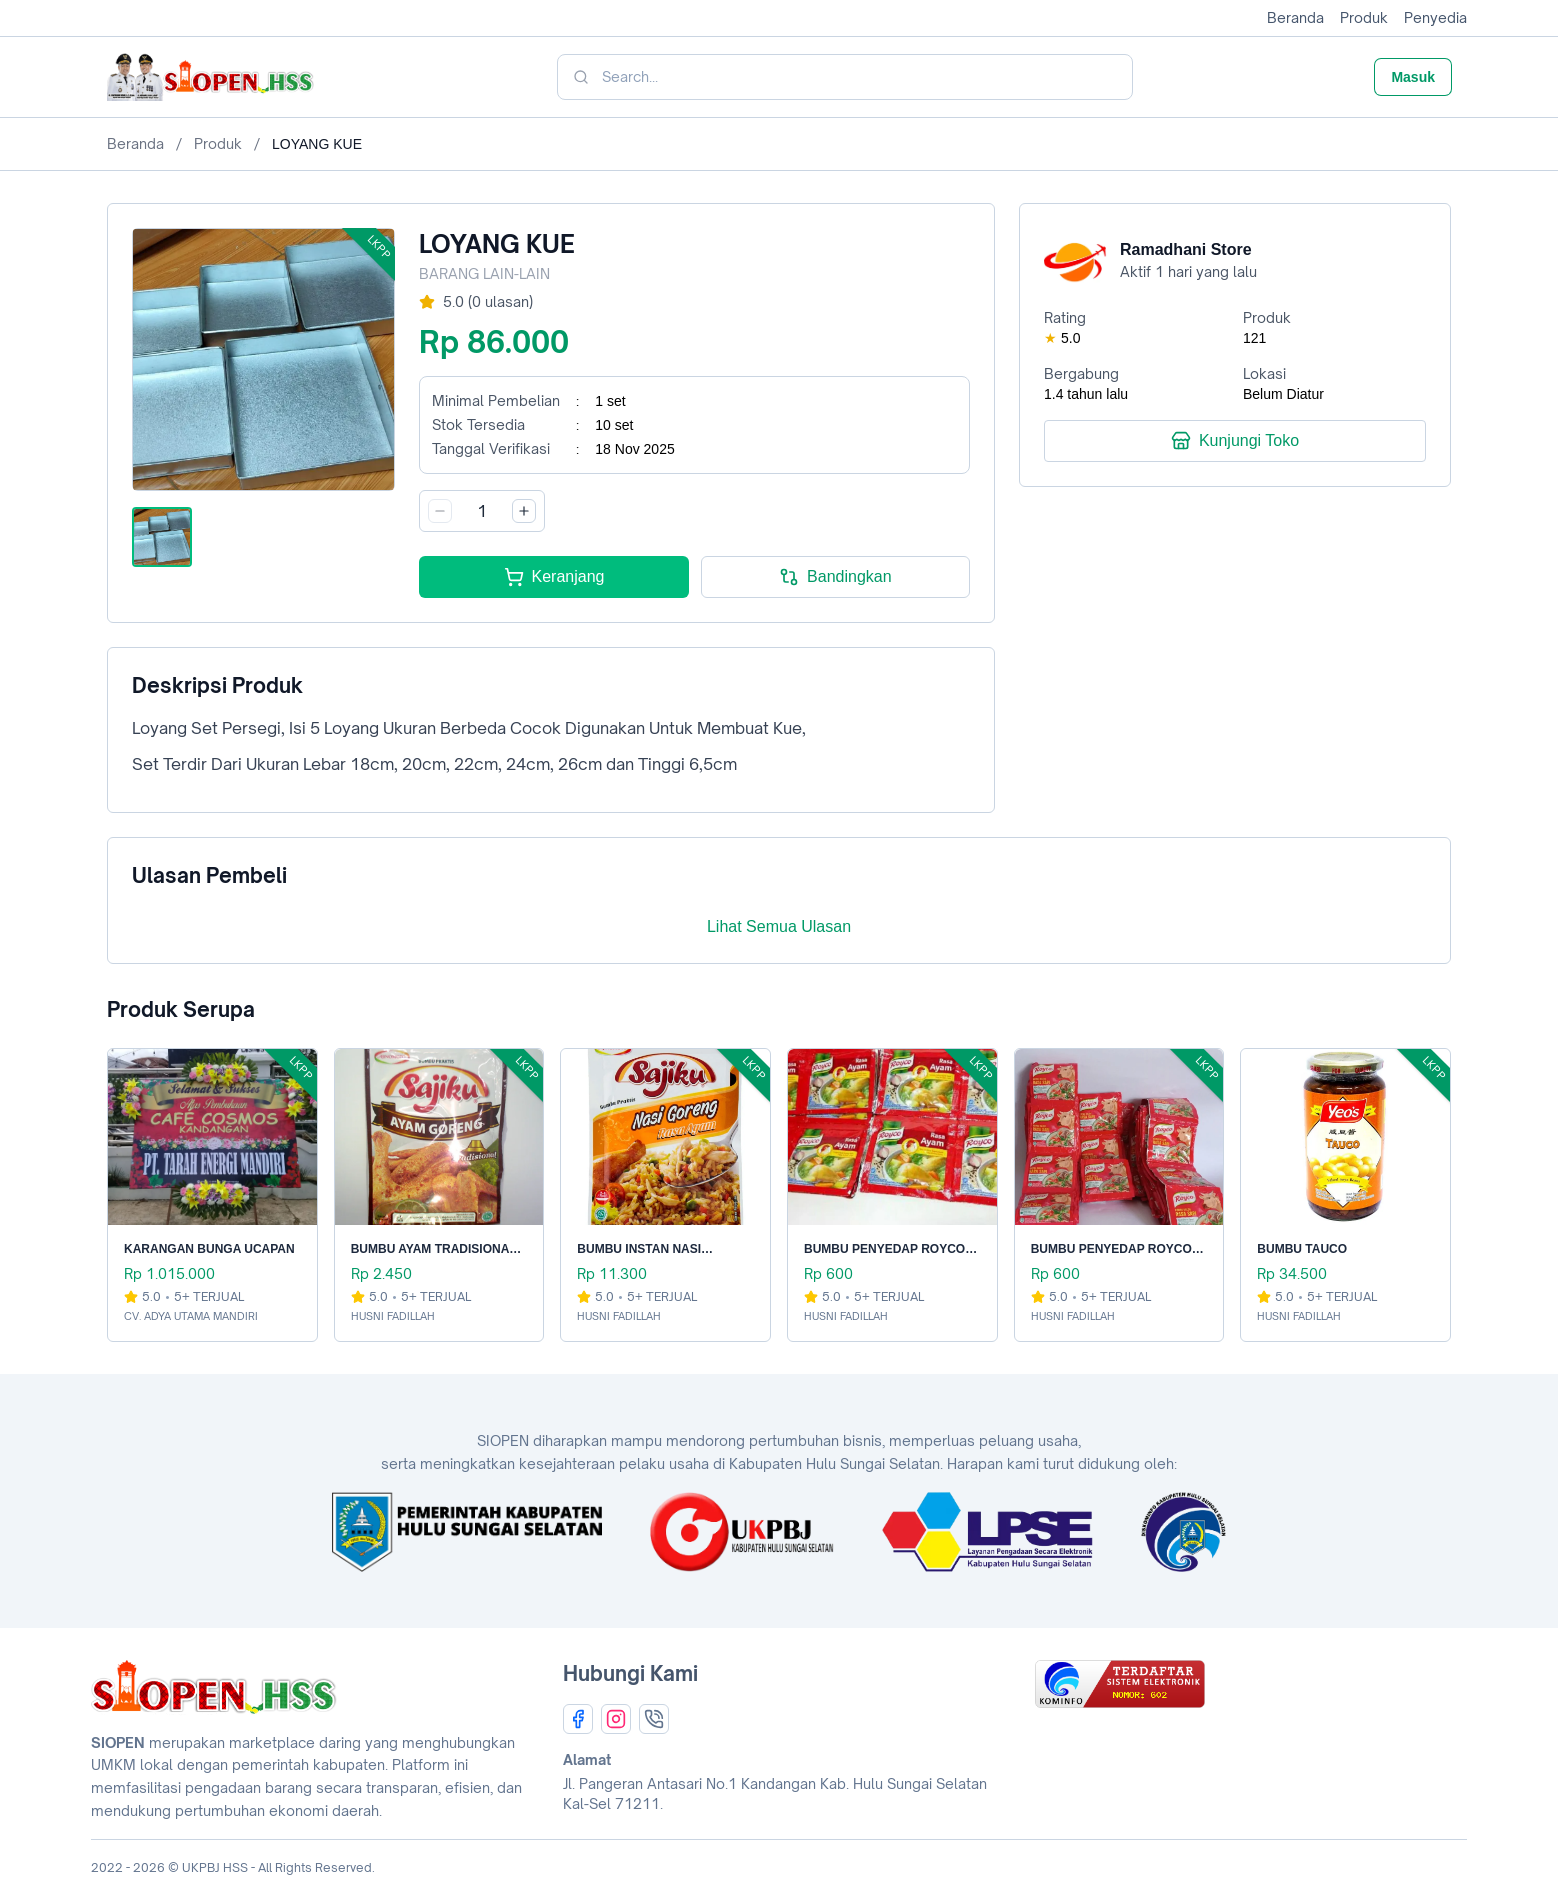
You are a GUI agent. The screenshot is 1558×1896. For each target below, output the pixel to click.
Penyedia (1435, 17)
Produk (1364, 17)
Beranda (1295, 17)
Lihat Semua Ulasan (779, 926)
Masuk (1413, 77)
